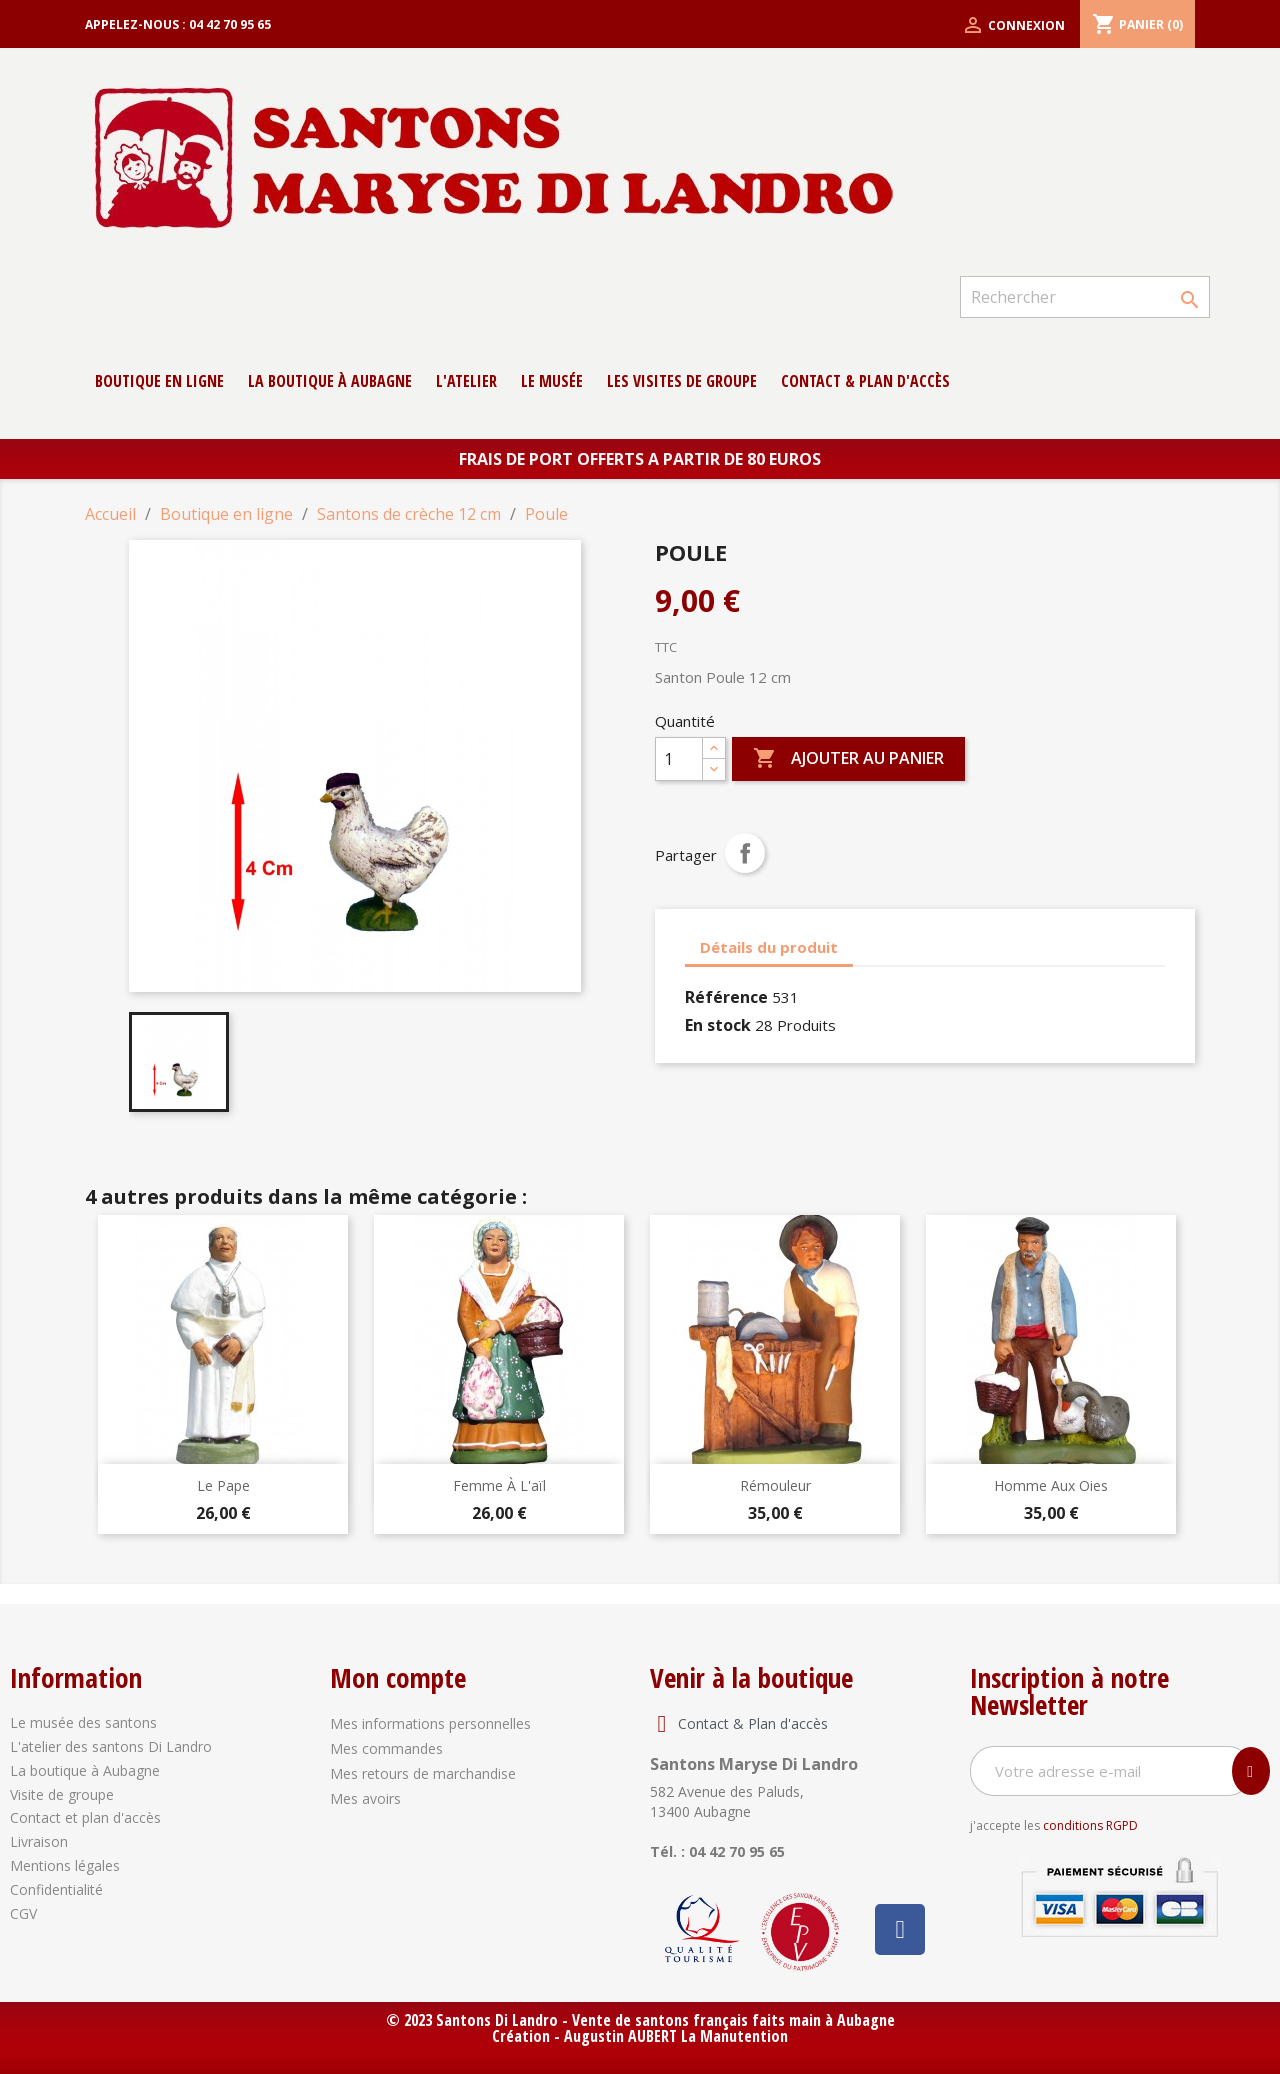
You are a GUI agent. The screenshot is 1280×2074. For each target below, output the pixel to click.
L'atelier (466, 381)
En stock (718, 1025)
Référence (726, 997)
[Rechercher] (1085, 297)
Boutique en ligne (159, 381)
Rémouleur (775, 1485)
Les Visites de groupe (682, 381)
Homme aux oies (1051, 1485)
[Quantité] (679, 759)
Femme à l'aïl (499, 1485)
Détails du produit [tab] (769, 947)
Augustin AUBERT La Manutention (676, 2036)
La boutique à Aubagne (330, 381)
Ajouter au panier (848, 759)
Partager (745, 853)
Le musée (552, 381)
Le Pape (223, 1485)
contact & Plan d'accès (865, 381)
